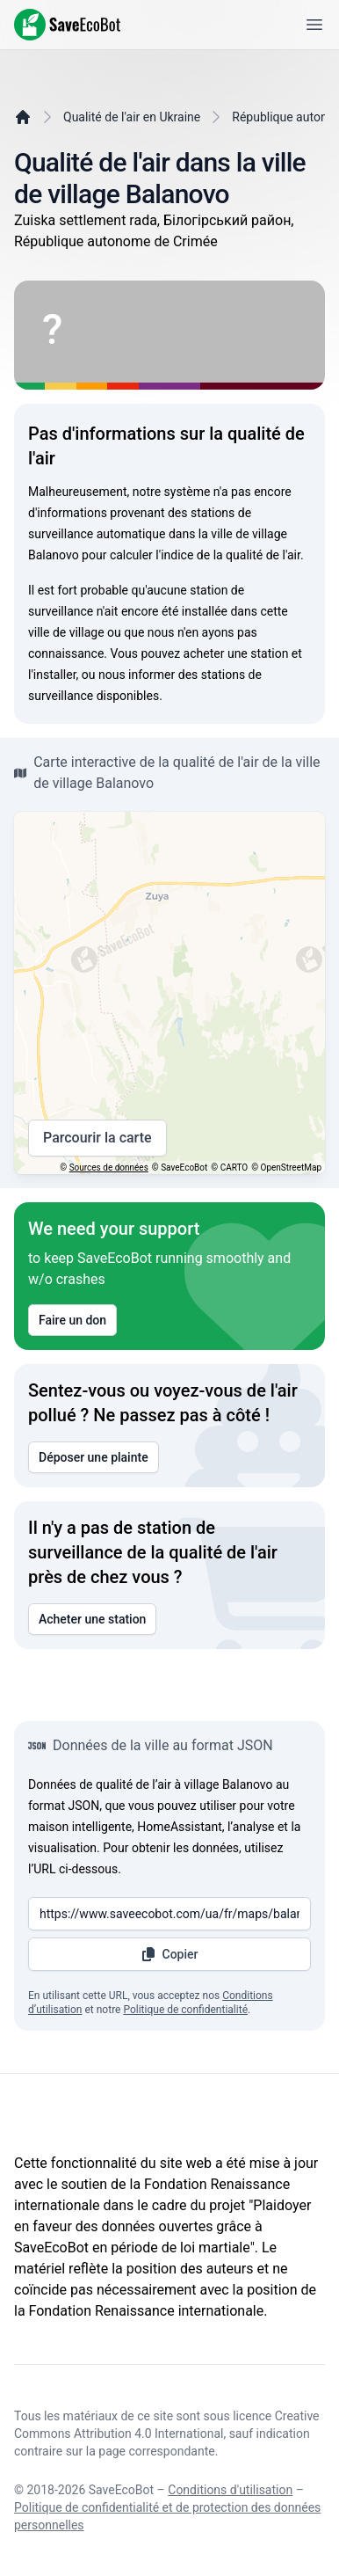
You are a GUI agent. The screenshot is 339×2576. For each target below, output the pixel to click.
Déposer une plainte (93, 1457)
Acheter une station (92, 1619)
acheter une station (236, 653)
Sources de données (108, 1167)
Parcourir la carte (97, 1138)
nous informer (136, 675)
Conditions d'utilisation (230, 2490)
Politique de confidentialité (185, 2009)
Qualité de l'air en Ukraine (131, 117)
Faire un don (72, 1320)
